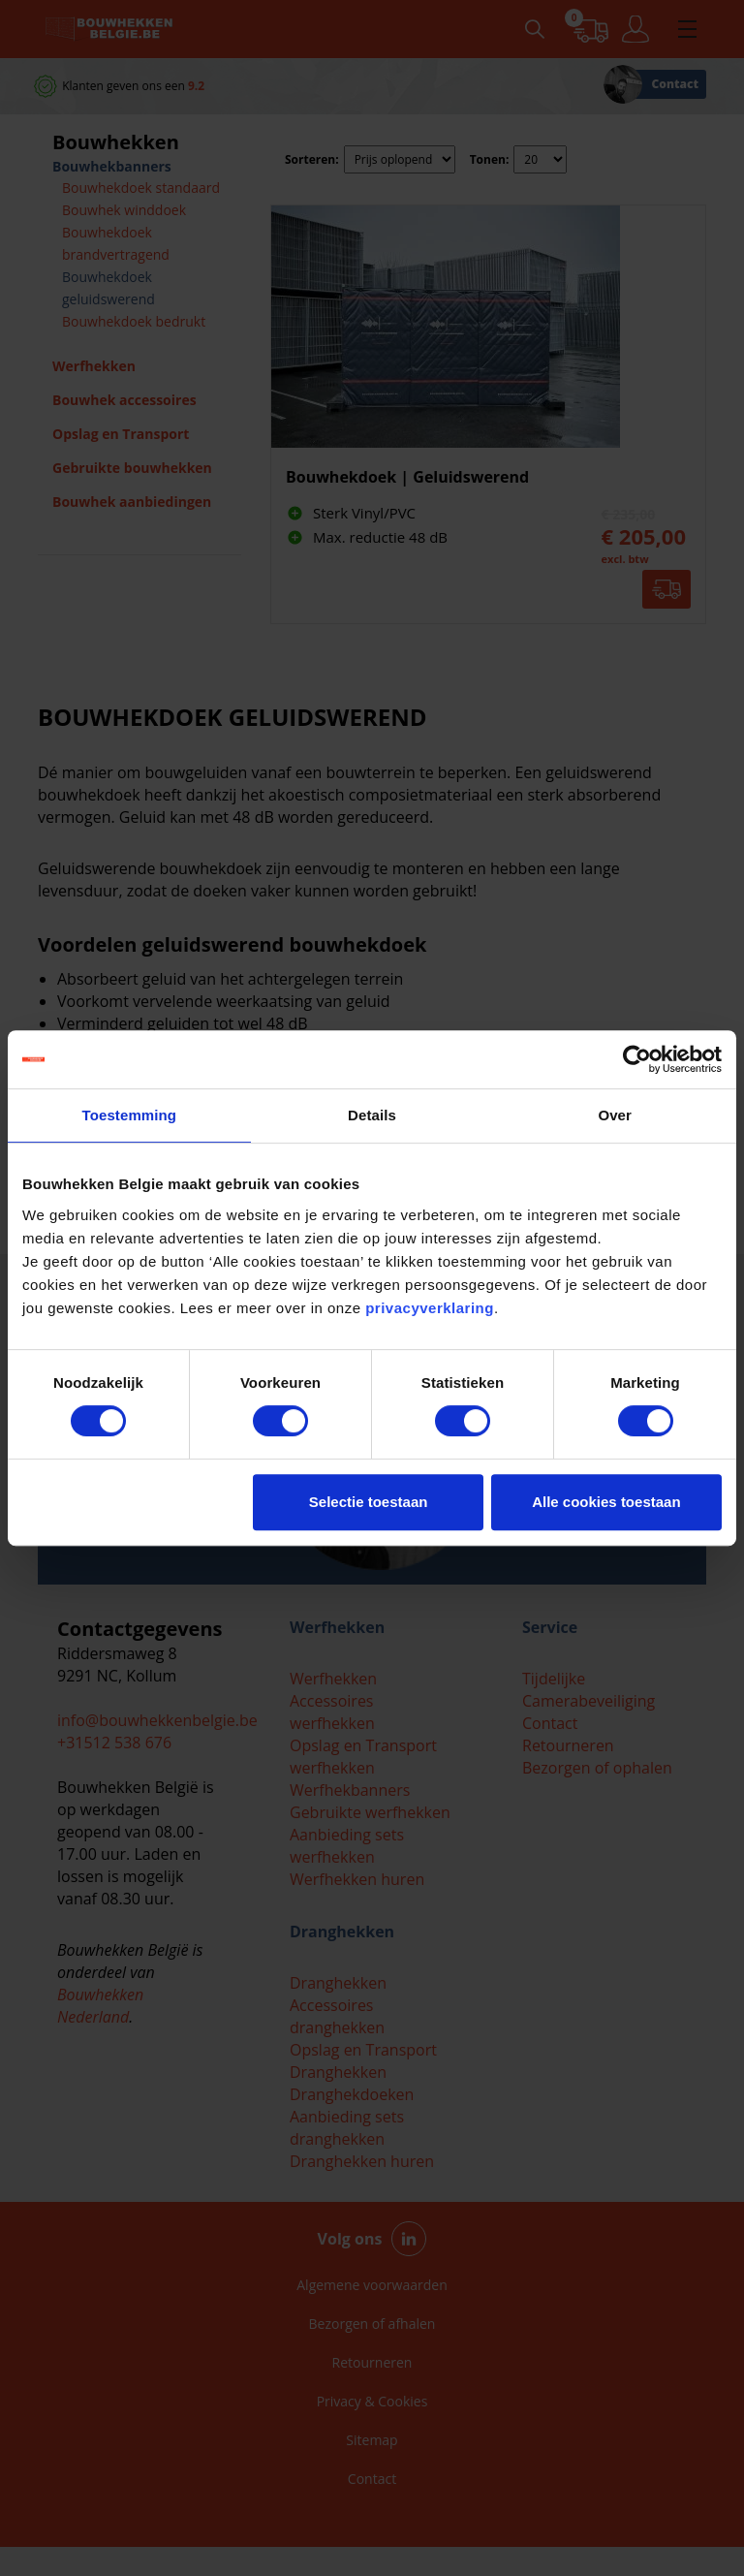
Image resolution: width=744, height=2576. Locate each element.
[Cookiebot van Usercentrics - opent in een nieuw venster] (637, 1059)
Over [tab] (615, 1115)
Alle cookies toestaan (606, 1501)
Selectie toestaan (368, 1501)
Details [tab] (372, 1115)
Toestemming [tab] (129, 1115)
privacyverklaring (429, 1308)
